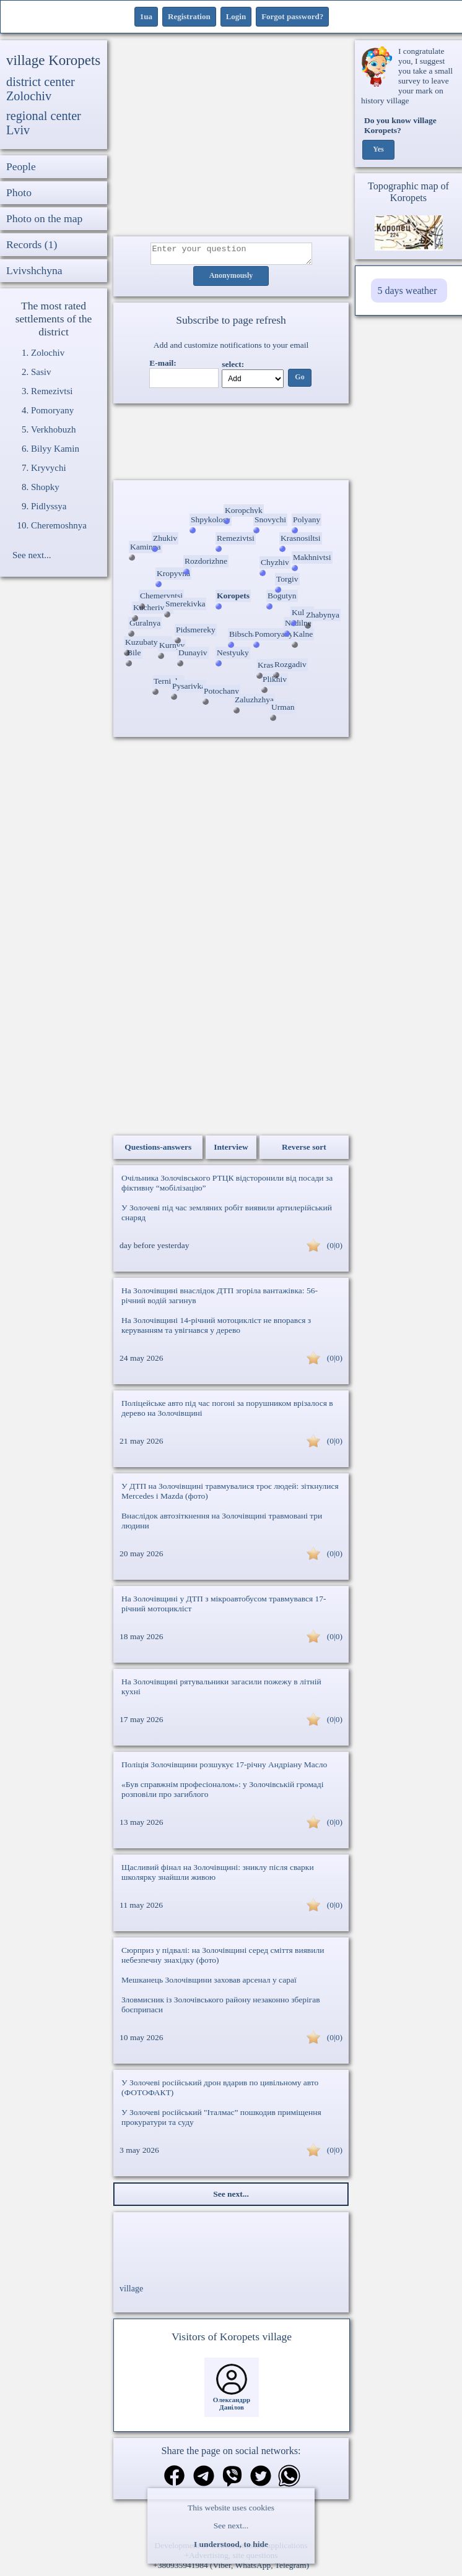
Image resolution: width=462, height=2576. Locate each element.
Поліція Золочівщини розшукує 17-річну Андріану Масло (224, 1768)
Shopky (45, 487)
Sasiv (41, 372)
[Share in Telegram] (204, 2481)
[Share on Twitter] (261, 2481)
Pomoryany (52, 410)
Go (299, 381)
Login (236, 16)
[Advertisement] (231, 138)
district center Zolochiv (40, 89)
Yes (378, 149)
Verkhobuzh (53, 429)
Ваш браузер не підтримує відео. (231, 444)
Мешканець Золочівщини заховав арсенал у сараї (209, 1983)
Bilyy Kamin (55, 449)
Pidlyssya (49, 506)
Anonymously (231, 279)
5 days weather (407, 290)
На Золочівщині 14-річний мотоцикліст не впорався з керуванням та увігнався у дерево (216, 1328)
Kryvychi (48, 468)
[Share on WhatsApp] (289, 2481)
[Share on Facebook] (174, 2480)
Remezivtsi (52, 391)
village (131, 2292)
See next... (231, 2525)
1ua (146, 16)
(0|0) (334, 1249)
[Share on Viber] (232, 2481)
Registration (189, 16)
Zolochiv (47, 353)
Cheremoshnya (59, 525)
